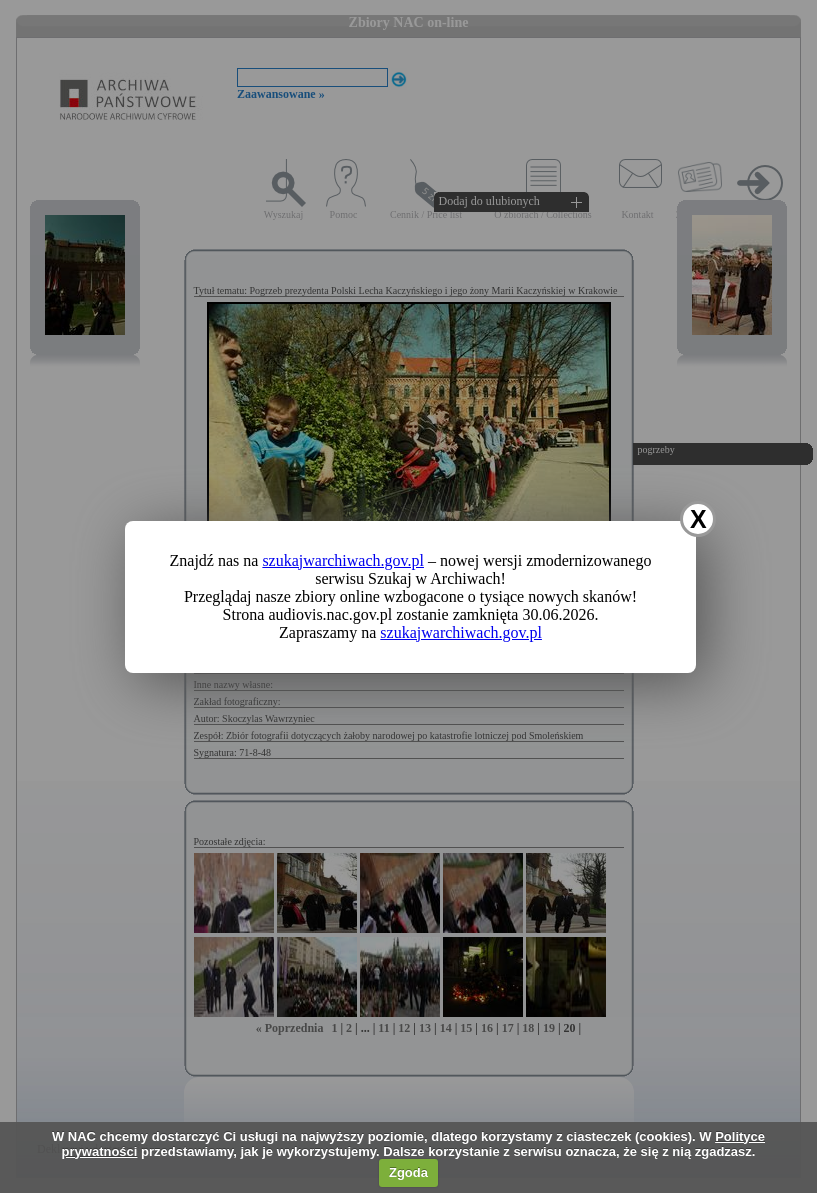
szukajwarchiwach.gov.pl (343, 560)
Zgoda (408, 1172)
